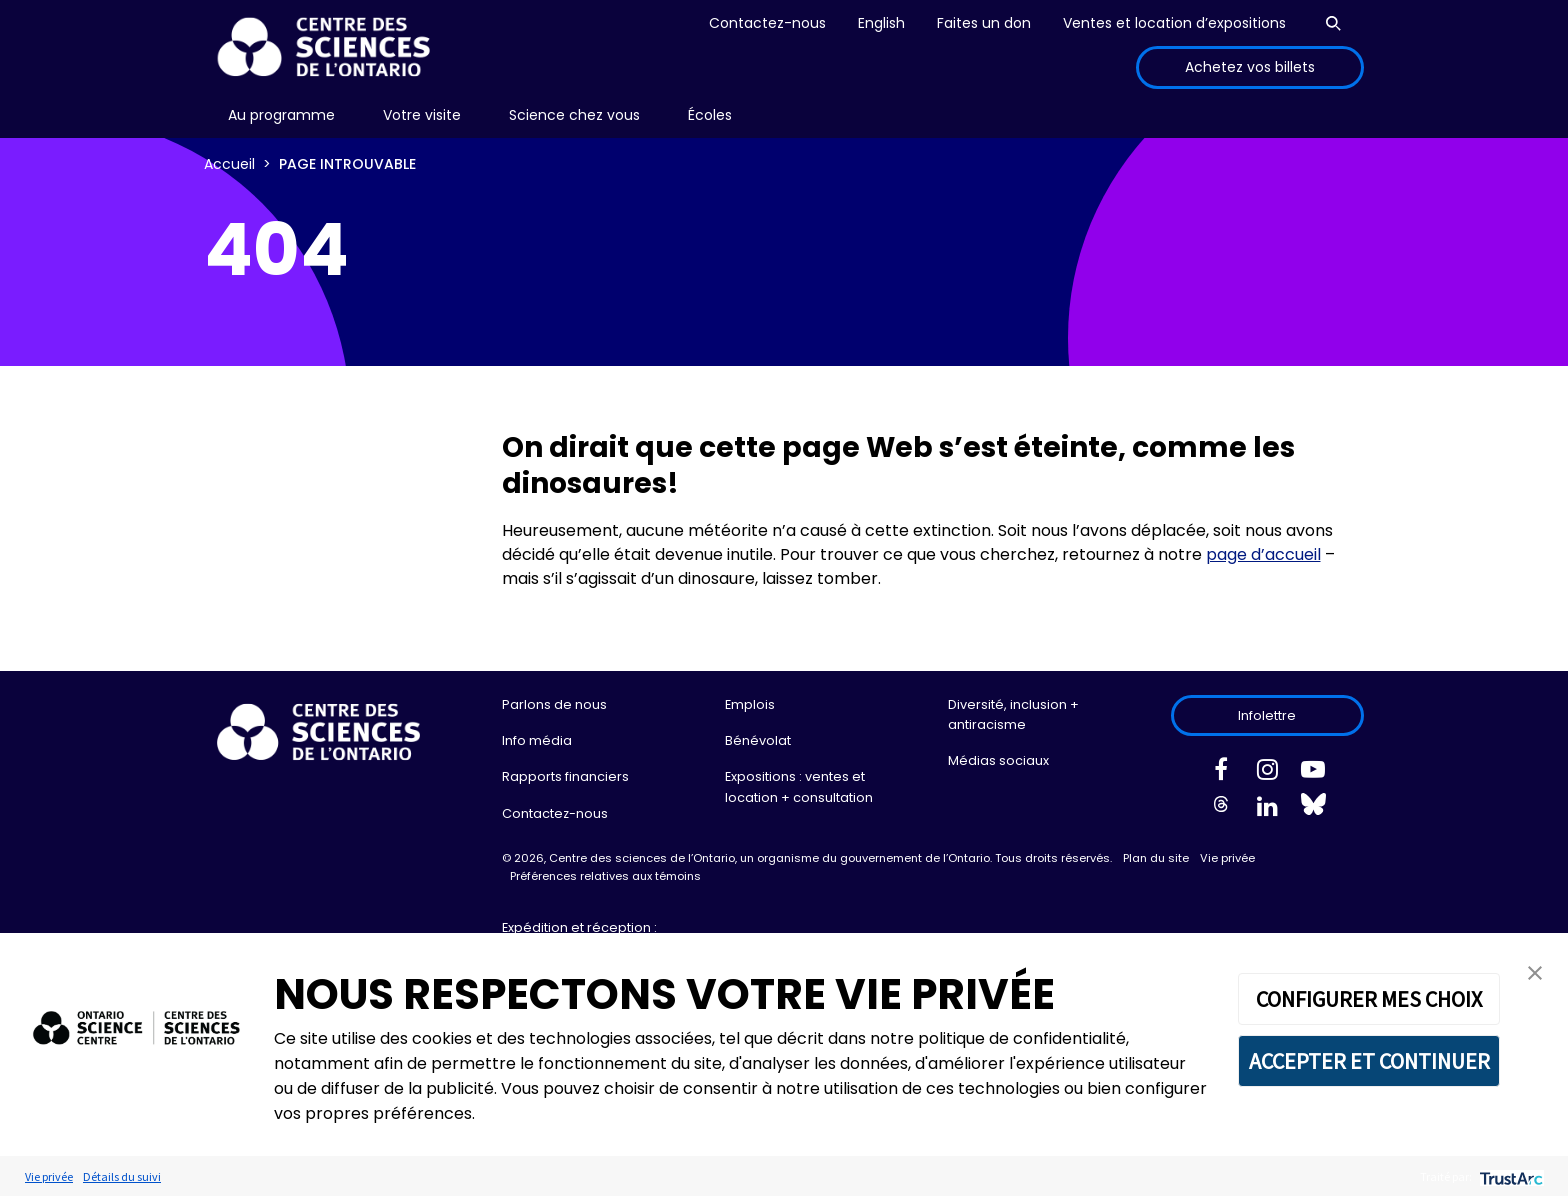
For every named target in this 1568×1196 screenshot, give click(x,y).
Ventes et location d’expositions (1174, 23)
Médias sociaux (998, 760)
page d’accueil (1263, 554)
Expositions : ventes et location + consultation (799, 786)
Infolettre (1267, 715)
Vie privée (1227, 858)
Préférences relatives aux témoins (605, 876)
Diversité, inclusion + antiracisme (1013, 714)
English (881, 23)
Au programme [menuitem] (281, 115)
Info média (537, 740)
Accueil (229, 164)
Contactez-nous (767, 23)
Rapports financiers (565, 776)
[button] (1535, 971)
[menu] (281, 115)
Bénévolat (758, 740)
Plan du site (1156, 858)
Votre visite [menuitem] (422, 115)
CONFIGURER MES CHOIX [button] (1369, 999)
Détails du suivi (122, 1176)
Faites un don (984, 23)
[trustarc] (1509, 1176)
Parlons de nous (554, 704)
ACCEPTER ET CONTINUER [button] (1369, 1061)
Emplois (750, 704)
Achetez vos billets (1250, 67)
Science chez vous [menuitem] (574, 115)
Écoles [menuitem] (710, 115)
